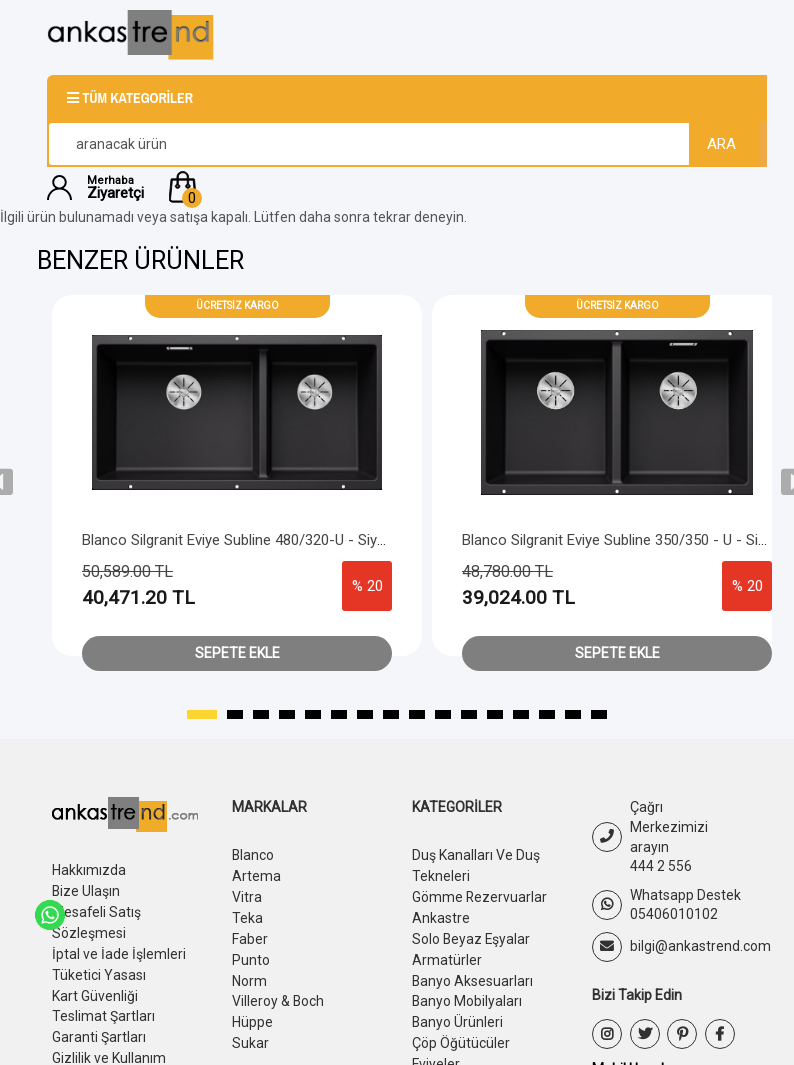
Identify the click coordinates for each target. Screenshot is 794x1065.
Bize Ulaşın (86, 890)
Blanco (253, 855)
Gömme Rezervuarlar (480, 895)
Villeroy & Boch (278, 995)
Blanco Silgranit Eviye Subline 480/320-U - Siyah (237, 540)
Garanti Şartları (99, 1030)
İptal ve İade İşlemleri (119, 950)
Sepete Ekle (237, 653)
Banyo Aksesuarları (473, 975)
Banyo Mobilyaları (467, 995)
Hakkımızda (89, 870)
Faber (250, 935)
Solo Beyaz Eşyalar (472, 935)
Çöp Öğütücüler (461, 1035)
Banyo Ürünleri (458, 1015)
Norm (249, 975)
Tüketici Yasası (99, 970)
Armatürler (447, 955)
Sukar (250, 1035)
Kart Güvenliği (95, 990)
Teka (247, 915)
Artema (256, 875)
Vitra (247, 895)
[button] (455, 187)
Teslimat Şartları (103, 1010)
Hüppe (252, 1015)
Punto (251, 955)
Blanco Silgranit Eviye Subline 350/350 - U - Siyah (621, 540)
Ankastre (441, 915)
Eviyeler (436, 1055)
